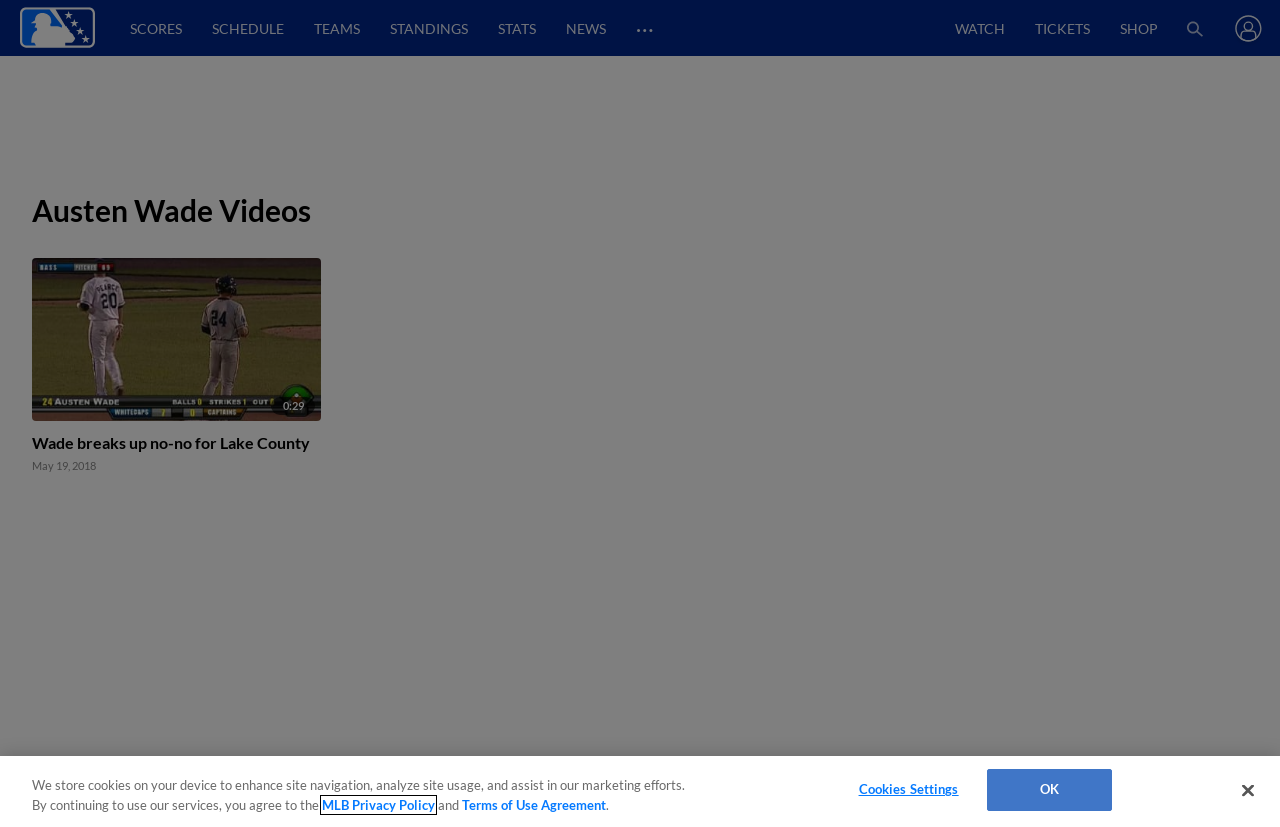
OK (1049, 789)
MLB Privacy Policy (378, 805)
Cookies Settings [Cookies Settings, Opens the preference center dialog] (909, 789)
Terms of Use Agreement (534, 805)
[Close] (1248, 790)
